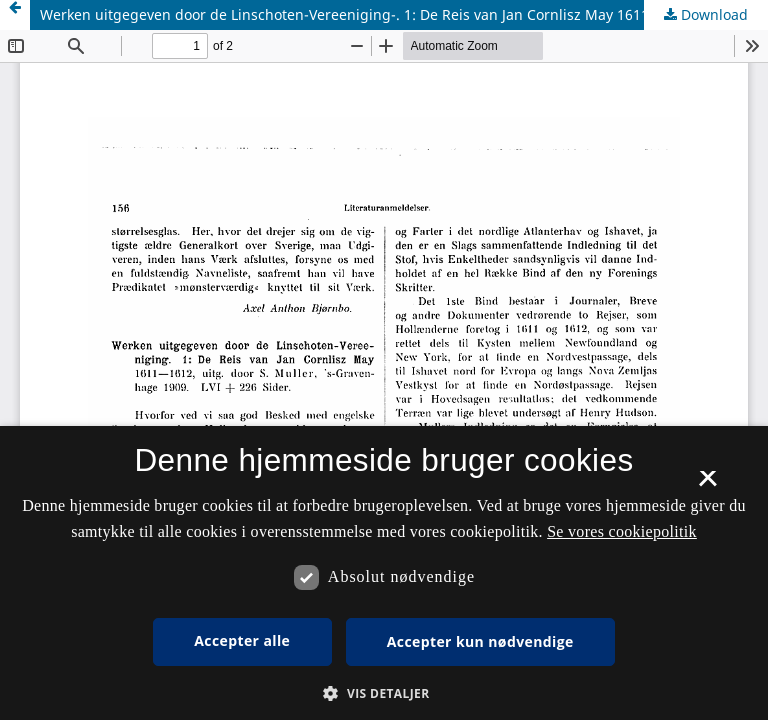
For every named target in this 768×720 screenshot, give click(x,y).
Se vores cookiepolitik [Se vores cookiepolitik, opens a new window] (622, 531)
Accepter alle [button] (242, 640)
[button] (383, 693)
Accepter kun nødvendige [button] (480, 641)
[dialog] (384, 573)
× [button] (707, 485)
